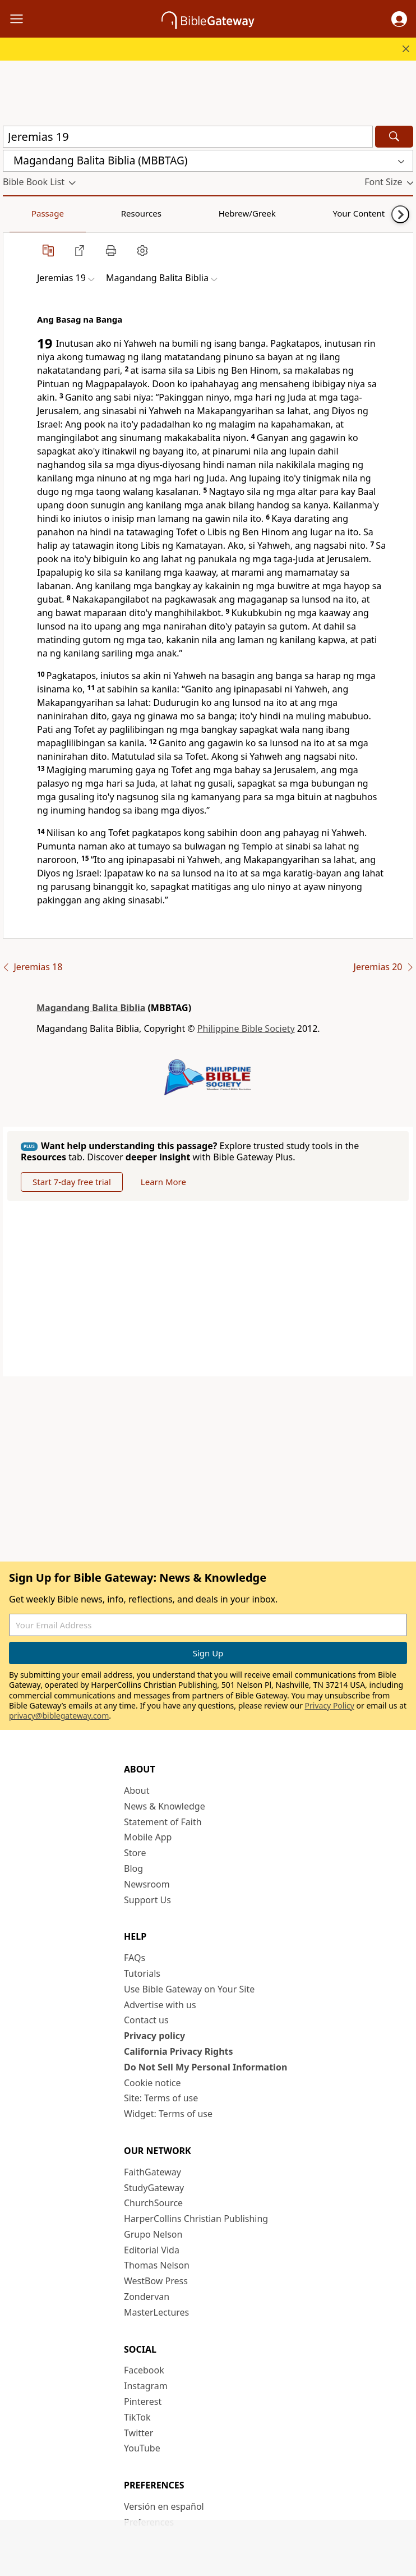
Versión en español (164, 2506)
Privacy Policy (329, 1705)
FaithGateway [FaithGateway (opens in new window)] (152, 2172)
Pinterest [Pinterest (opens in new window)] (142, 2401)
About (136, 1790)
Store (135, 1853)
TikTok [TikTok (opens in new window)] (137, 2417)
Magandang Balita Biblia (90, 1008)
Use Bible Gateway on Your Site (189, 1989)
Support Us (147, 1900)
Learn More (163, 1181)
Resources (82, 213)
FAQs (134, 1957)
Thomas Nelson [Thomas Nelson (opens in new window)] (156, 2265)
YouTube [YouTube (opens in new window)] (142, 2448)
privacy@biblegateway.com (59, 1715)
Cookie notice (152, 2083)
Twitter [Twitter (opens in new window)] (138, 2433)
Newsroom (147, 1884)
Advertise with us (160, 2005)
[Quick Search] (188, 137)
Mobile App (148, 1837)
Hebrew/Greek (149, 213)
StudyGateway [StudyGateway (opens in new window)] (154, 2188)
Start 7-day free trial (72, 1181)
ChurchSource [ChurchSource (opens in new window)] (153, 2203)
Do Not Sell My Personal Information (205, 2067)
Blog (133, 1868)
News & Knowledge (164, 1806)
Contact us (146, 2020)
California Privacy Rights (178, 2051)
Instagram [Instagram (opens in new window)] (146, 2386)
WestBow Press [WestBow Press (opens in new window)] (156, 2281)
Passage (28, 213)
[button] (399, 19)
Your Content (222, 213)
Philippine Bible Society (246, 1028)
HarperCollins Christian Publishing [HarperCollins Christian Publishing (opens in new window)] (196, 2218)
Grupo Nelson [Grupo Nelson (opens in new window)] (153, 2234)
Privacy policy (154, 2035)
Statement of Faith (163, 1822)
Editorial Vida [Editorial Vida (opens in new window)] (151, 2250)
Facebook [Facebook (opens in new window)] (144, 2370)
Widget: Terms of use (168, 2113)
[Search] (394, 137)
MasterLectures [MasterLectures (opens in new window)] (156, 2312)
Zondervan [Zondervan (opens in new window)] (146, 2296)
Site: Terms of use (161, 2098)
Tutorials (142, 1973)
